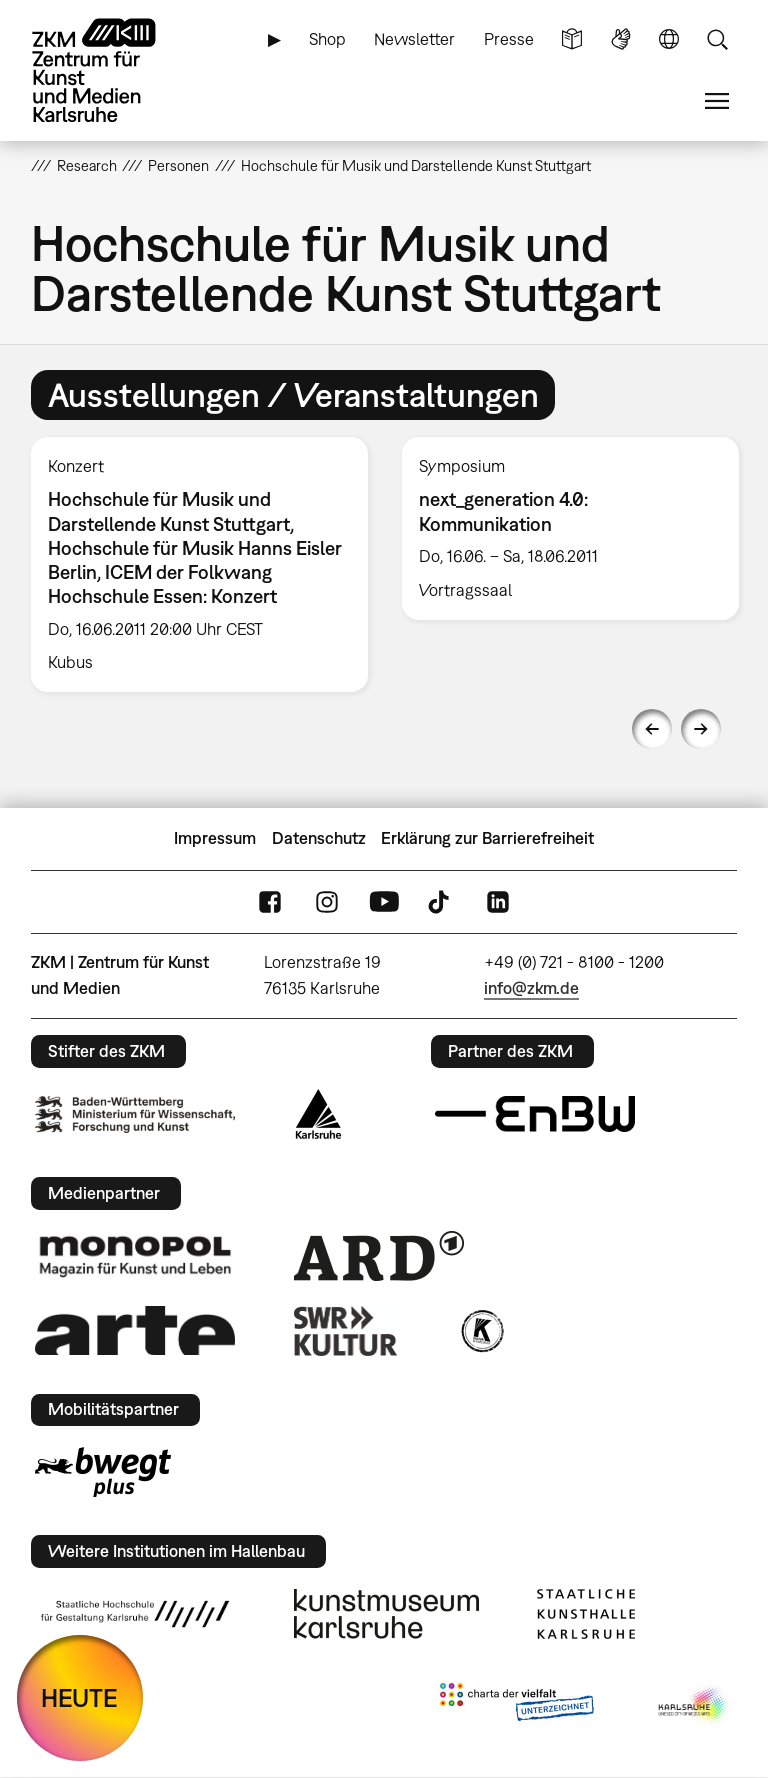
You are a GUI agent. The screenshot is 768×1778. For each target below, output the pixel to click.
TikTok (441, 901)
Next (701, 729)
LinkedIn (498, 901)
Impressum (215, 838)
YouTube (384, 901)
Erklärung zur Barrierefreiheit (487, 838)
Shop (327, 39)
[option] (199, 564)
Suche (717, 39)
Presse (509, 39)
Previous (652, 729)
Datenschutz (319, 838)
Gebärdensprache (621, 39)
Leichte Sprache (572, 39)
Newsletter (414, 39)
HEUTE (79, 1697)
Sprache (669, 39)
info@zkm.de (531, 988)
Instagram (327, 901)
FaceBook (270, 901)
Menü (717, 101)
